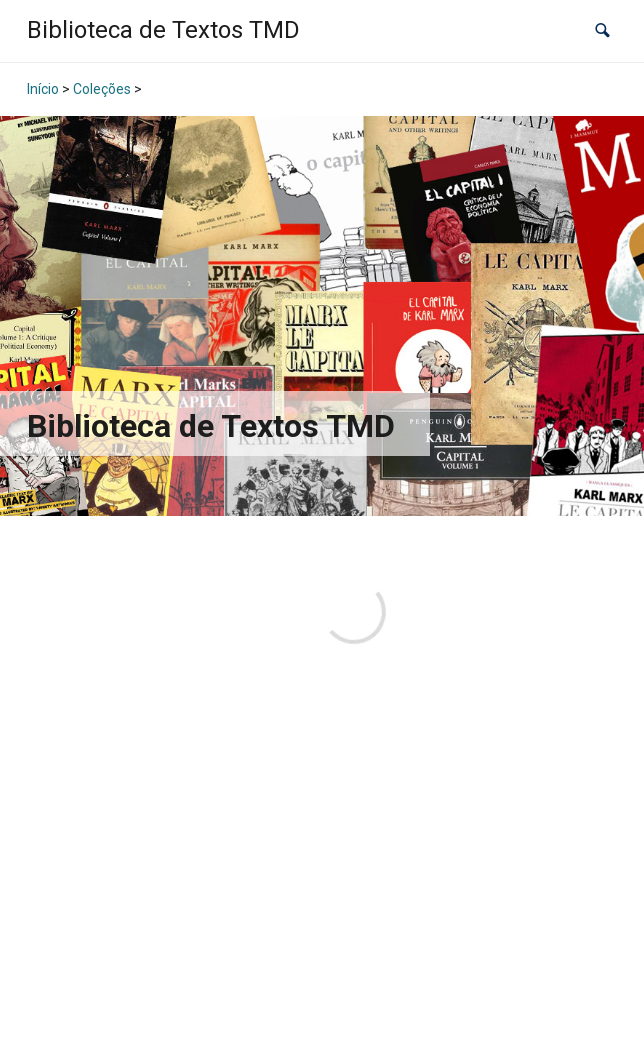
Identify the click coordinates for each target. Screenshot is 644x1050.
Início (43, 89)
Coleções (102, 89)
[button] (602, 30)
